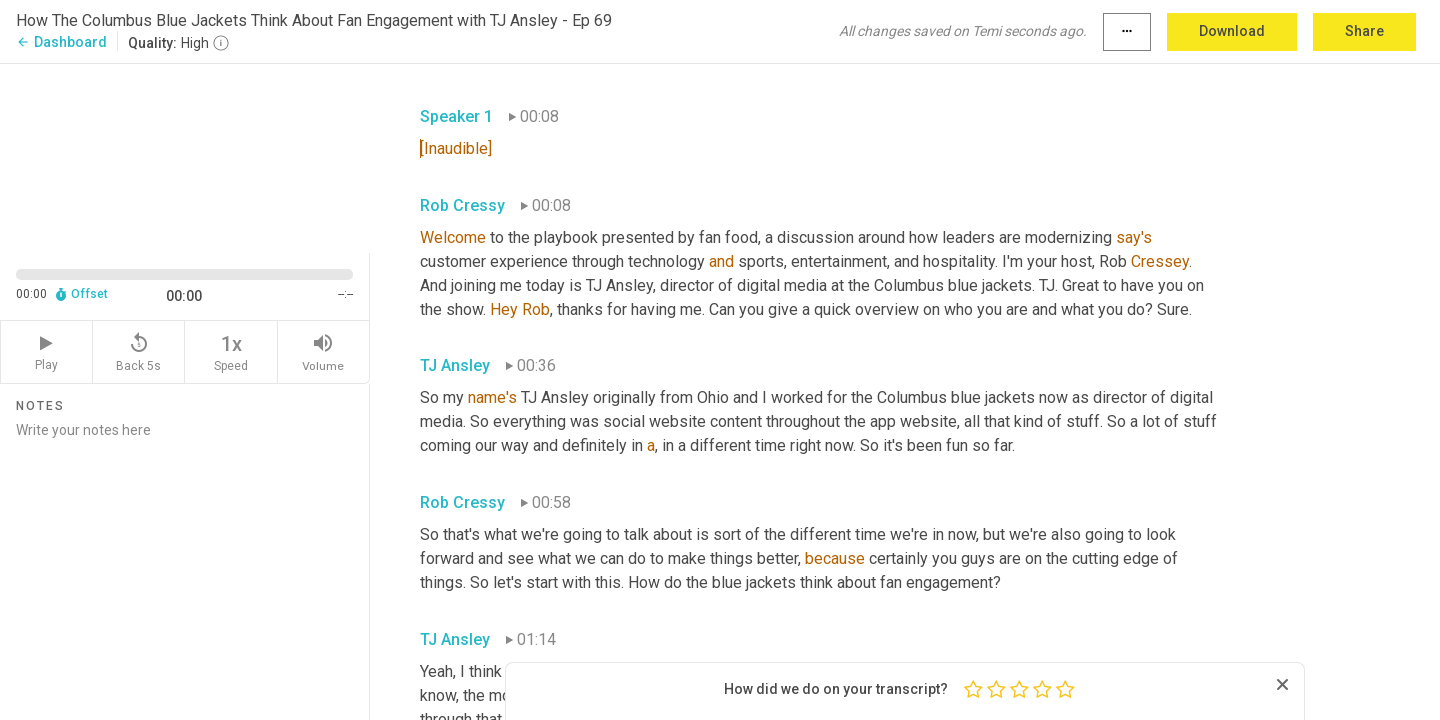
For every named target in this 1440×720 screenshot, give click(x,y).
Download (1232, 31)
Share (1364, 31)
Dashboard (61, 42)
